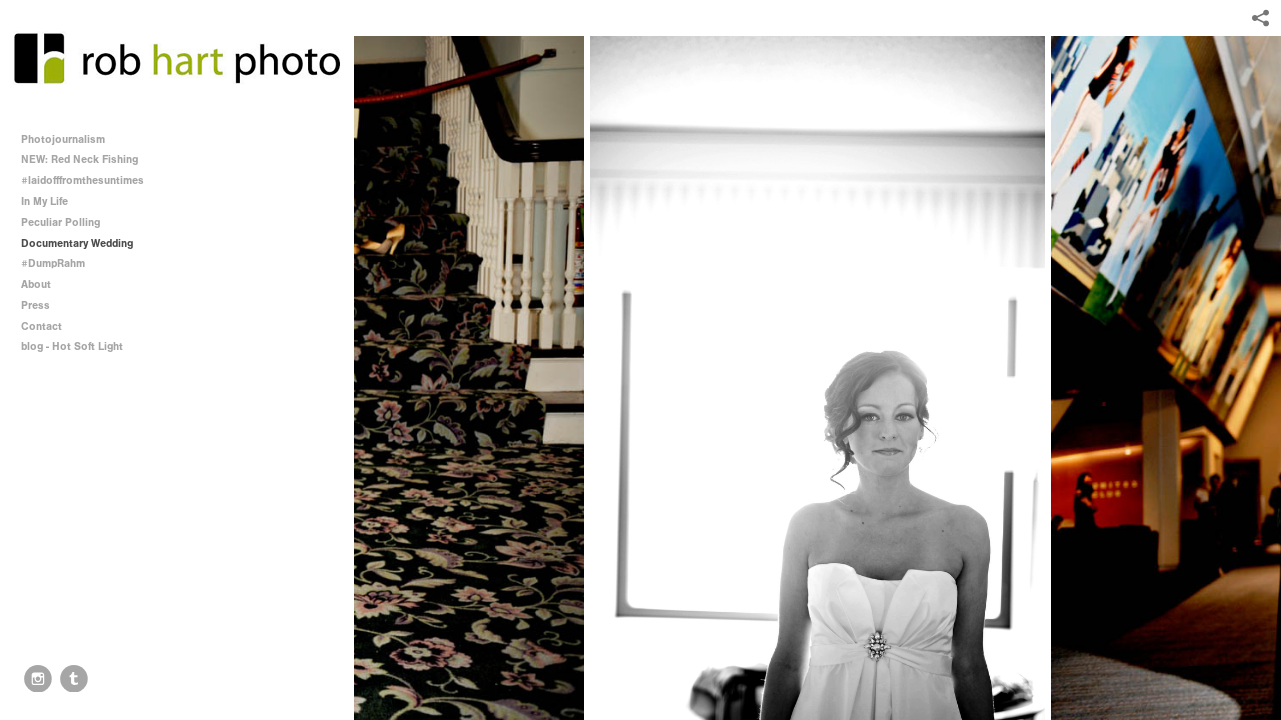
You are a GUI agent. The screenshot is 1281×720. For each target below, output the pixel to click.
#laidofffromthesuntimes (82, 180)
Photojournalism (63, 139)
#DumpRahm (53, 263)
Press (35, 305)
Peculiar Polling (60, 222)
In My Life (44, 201)
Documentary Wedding (77, 243)
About (36, 284)
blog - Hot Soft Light (72, 346)
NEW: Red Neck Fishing (79, 159)
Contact (41, 326)
